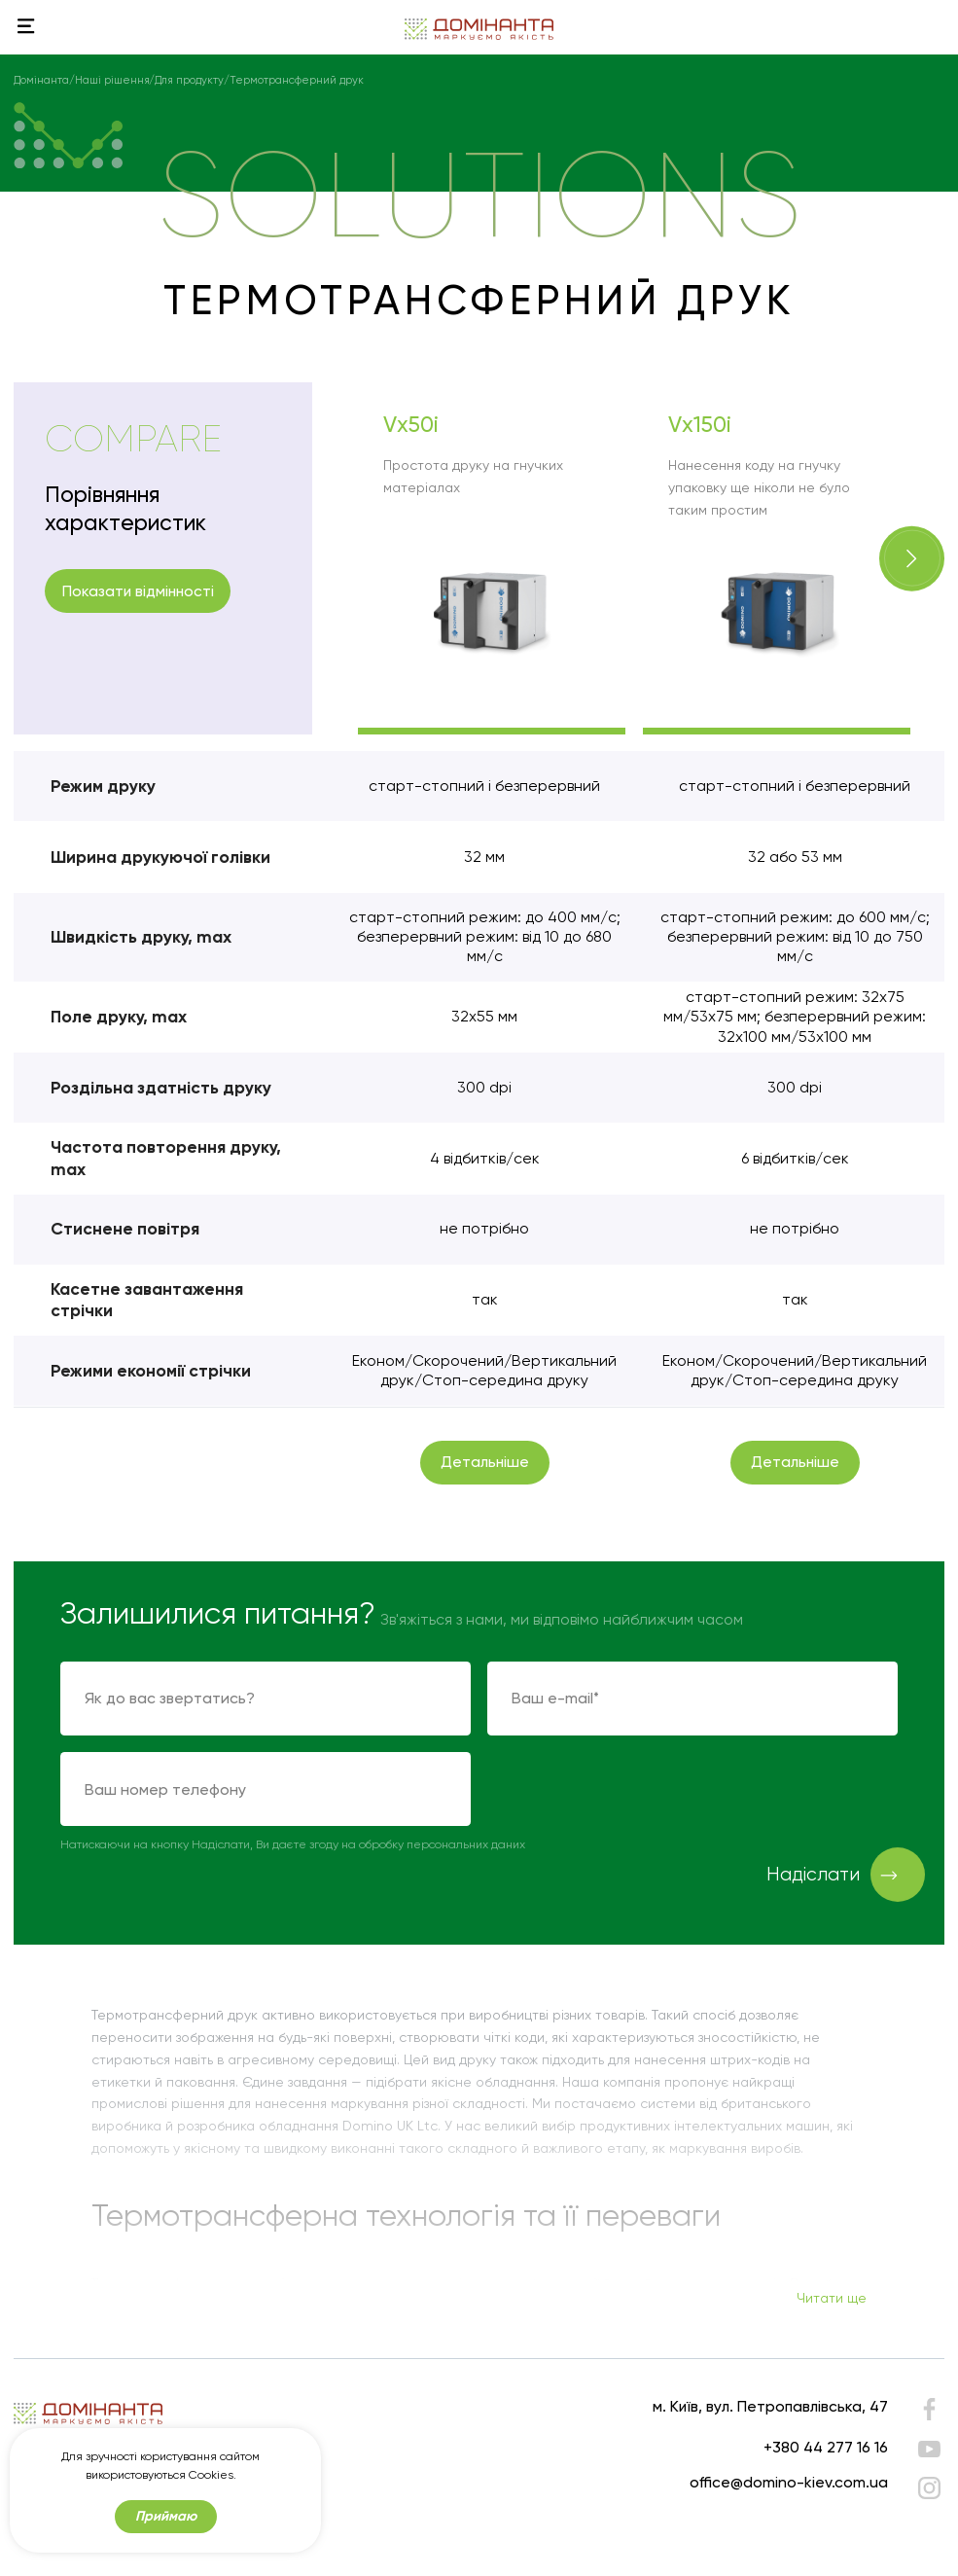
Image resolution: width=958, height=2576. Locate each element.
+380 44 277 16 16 (825, 2447)
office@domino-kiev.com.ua (789, 2482)
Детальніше (485, 1461)
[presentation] (635, 1790)
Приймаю (165, 2536)
